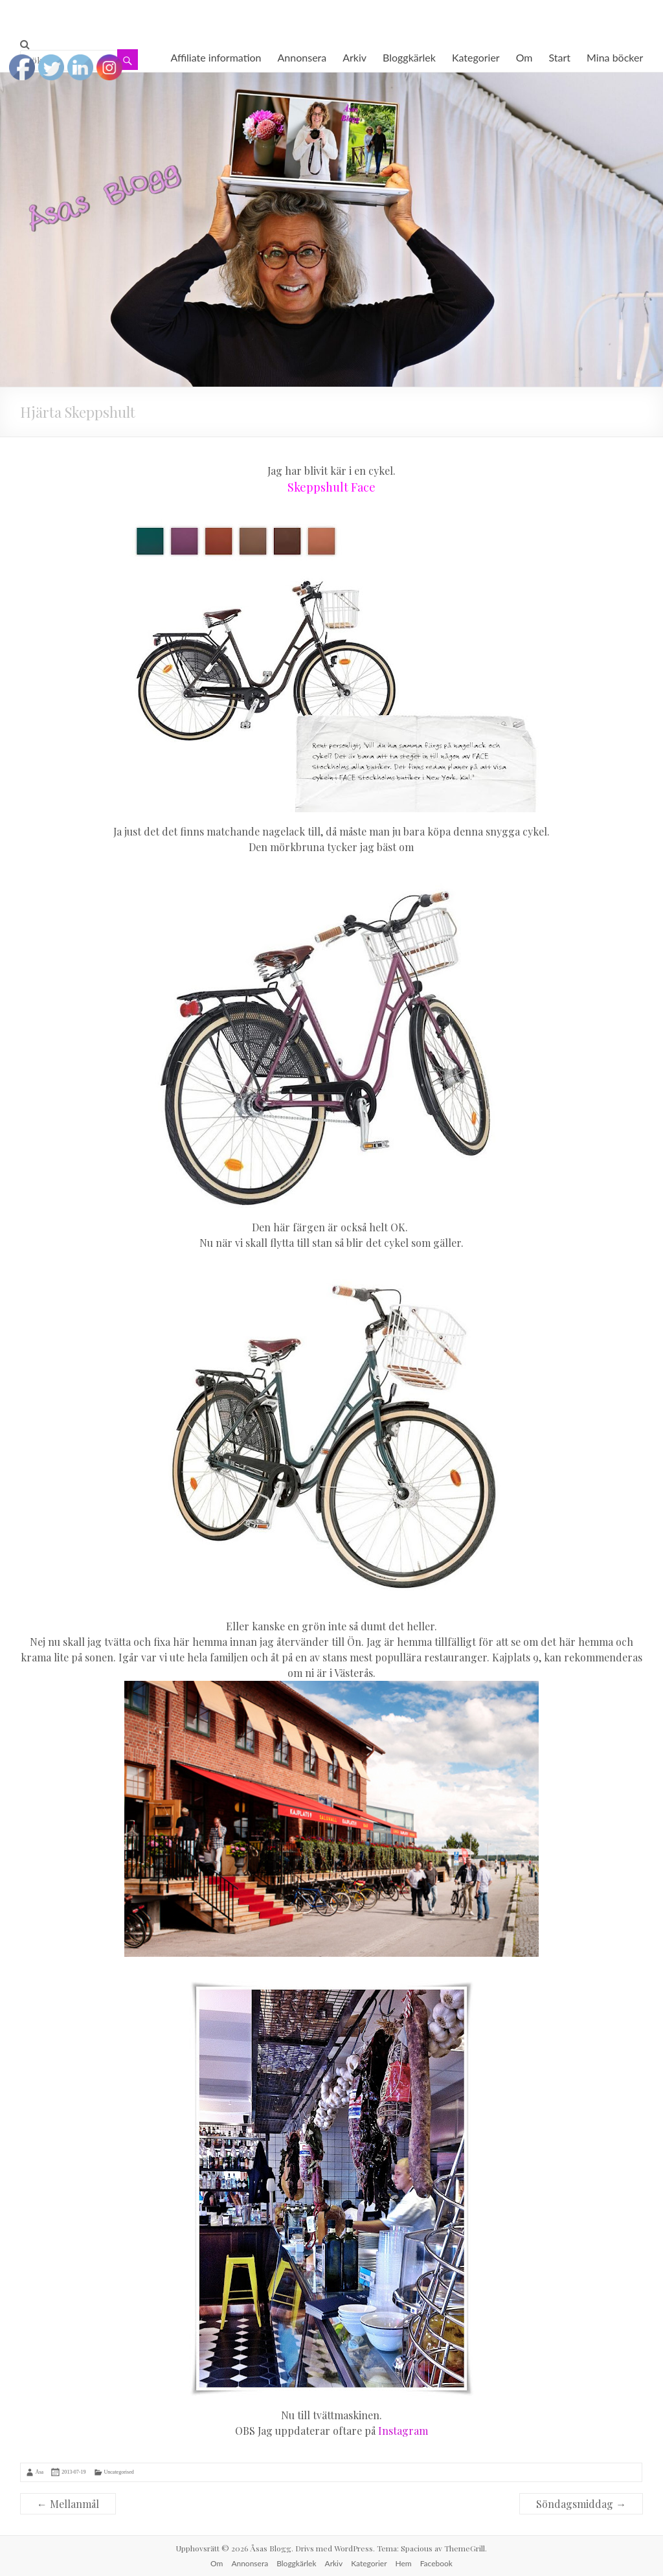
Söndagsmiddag (581, 2504)
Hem (404, 2563)
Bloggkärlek (409, 57)
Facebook (436, 2563)
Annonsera (302, 57)
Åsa (39, 2472)
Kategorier (476, 57)
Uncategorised (119, 2472)
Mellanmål (68, 2504)
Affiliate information (215, 57)
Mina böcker (615, 57)
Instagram (403, 2430)
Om (524, 57)
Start (560, 57)
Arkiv (354, 57)
